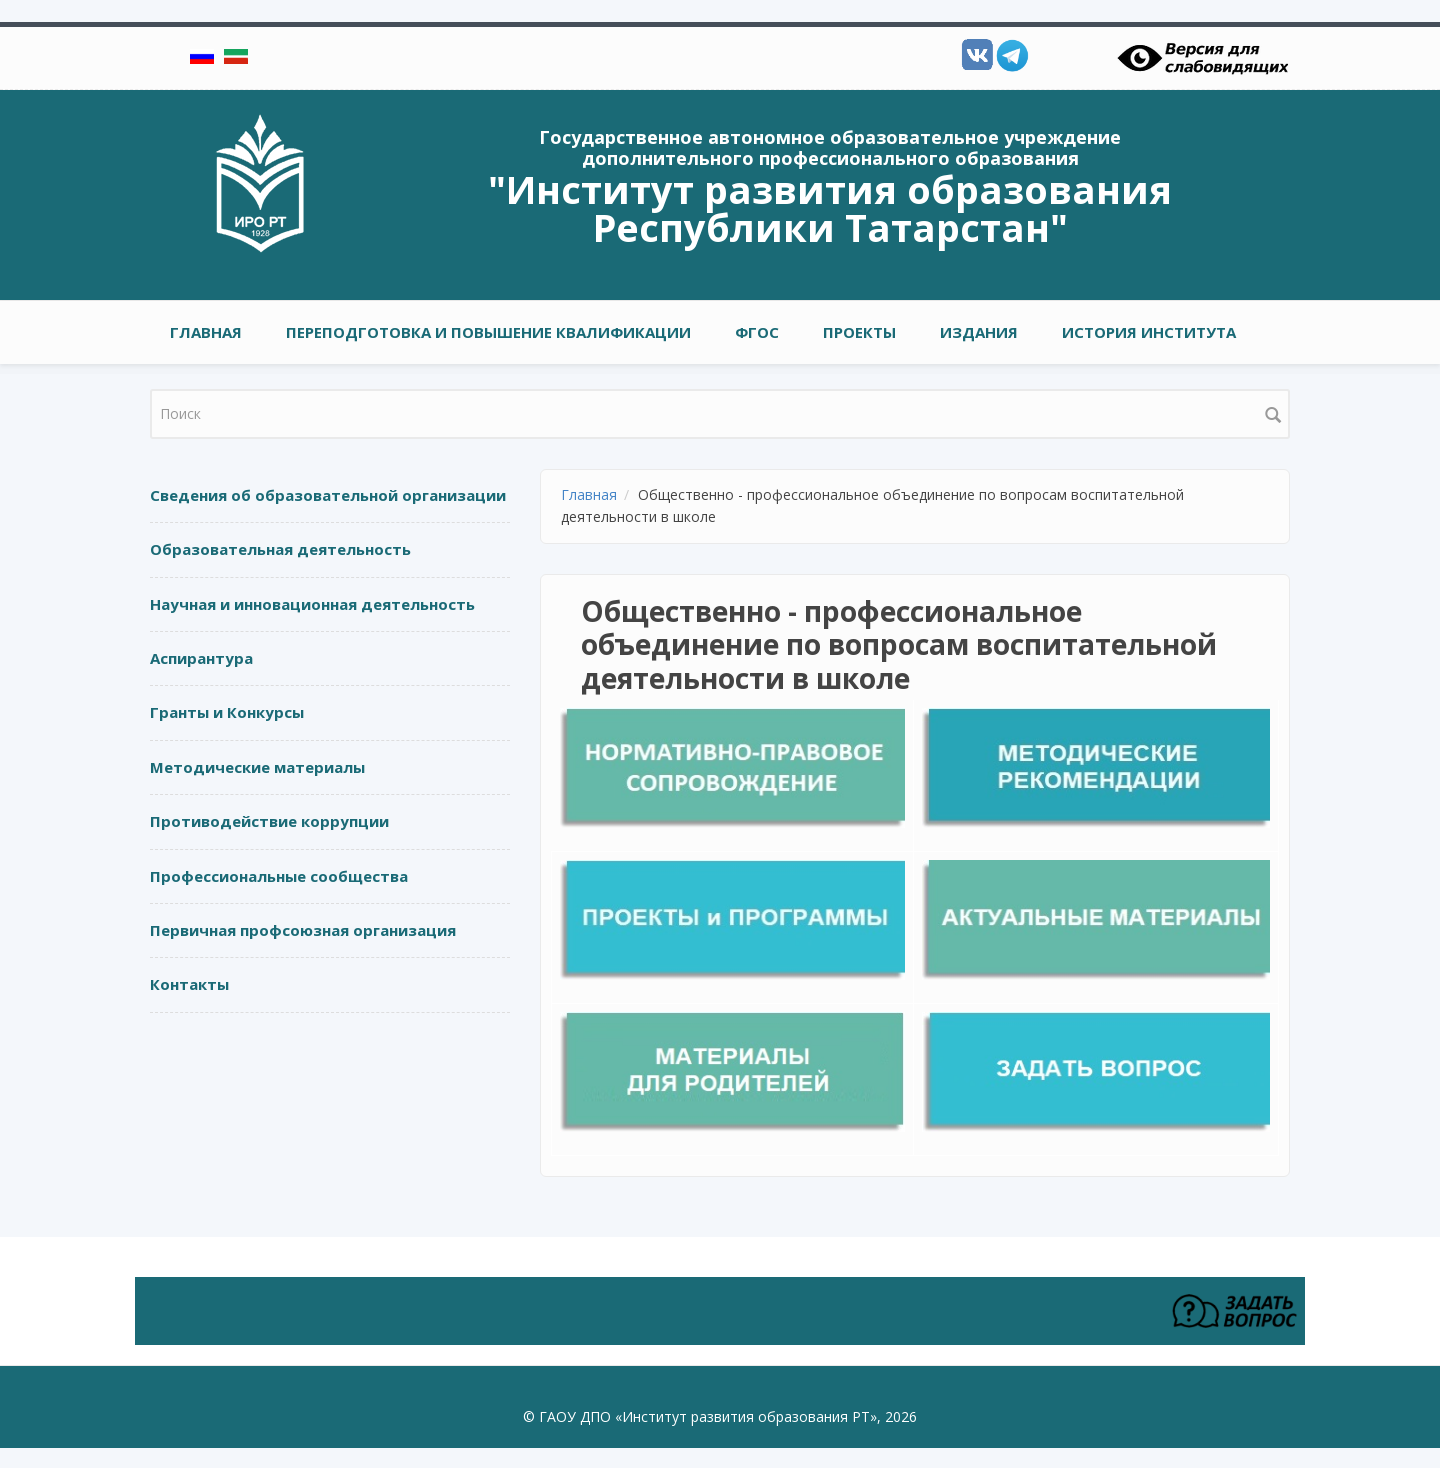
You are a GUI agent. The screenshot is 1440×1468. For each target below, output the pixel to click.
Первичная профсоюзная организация (303, 930)
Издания (979, 332)
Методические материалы (257, 767)
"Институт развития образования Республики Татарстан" (830, 208)
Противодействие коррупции (269, 821)
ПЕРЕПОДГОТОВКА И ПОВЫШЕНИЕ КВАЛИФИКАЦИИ (488, 332)
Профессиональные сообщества (279, 876)
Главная (206, 332)
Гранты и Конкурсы (227, 712)
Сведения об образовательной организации (328, 495)
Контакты (189, 984)
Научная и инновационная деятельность (312, 604)
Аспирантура (201, 658)
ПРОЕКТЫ (859, 332)
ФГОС (757, 332)
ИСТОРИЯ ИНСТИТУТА (1149, 332)
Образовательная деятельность (280, 549)
